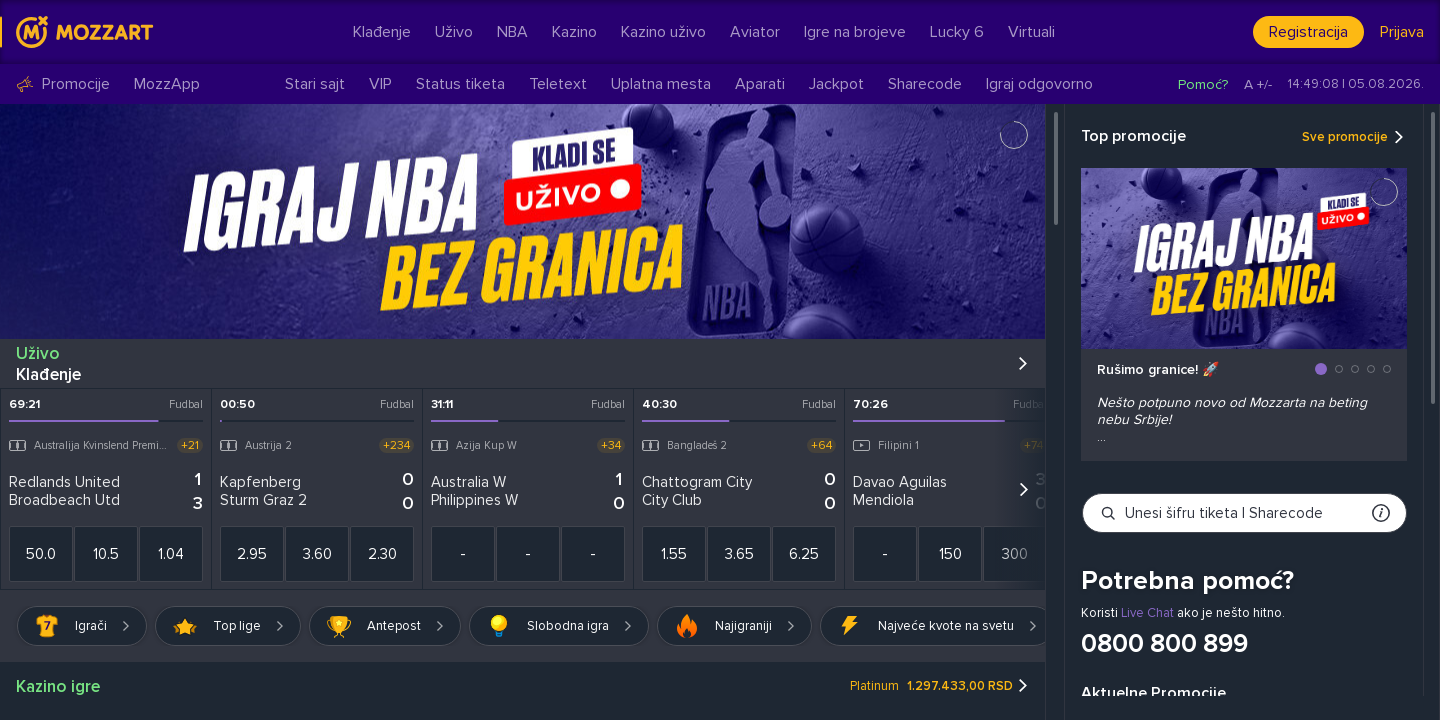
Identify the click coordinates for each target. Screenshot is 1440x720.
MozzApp (167, 84)
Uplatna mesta (661, 84)
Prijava (1402, 32)
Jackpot (836, 84)
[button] (1321, 369)
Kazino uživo (663, 32)
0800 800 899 (1164, 644)
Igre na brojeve (855, 32)
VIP (380, 84)
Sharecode (925, 84)
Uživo (454, 32)
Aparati (760, 84)
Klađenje (382, 32)
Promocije (63, 84)
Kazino (574, 32)
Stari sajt (315, 84)
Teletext (558, 84)
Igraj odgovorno (1039, 84)
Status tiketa (460, 84)
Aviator (755, 32)
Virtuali (1031, 32)
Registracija (1308, 32)
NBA (512, 32)
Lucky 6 (957, 32)
